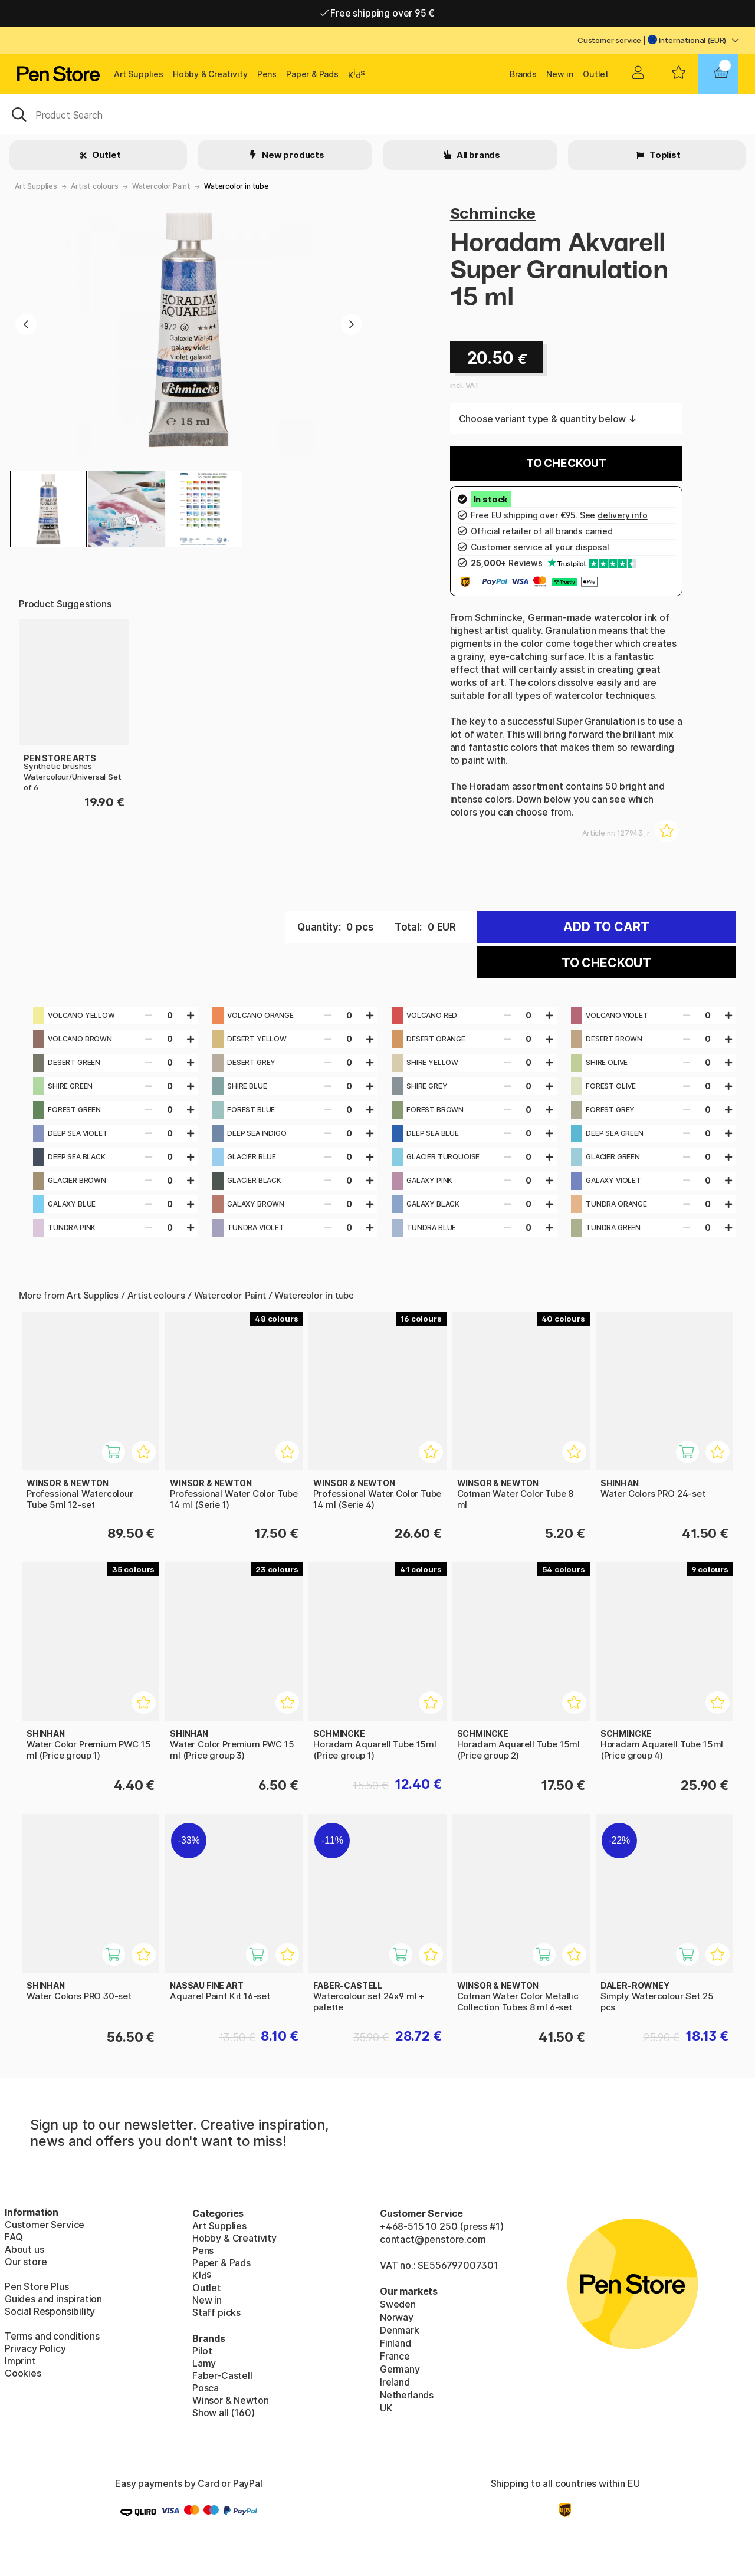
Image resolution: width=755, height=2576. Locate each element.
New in (559, 74)
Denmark (399, 2330)
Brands (523, 74)
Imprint (20, 2361)
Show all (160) (223, 2413)
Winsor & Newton (230, 2400)
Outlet (596, 74)
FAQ (13, 2237)
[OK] (377, 114)
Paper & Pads (312, 74)
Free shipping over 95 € (377, 13)
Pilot (202, 2351)
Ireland (395, 2382)
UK (386, 2408)
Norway (396, 2317)
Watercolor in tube (236, 186)
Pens (267, 74)
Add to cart (606, 926)
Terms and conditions (52, 2336)
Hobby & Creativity (210, 74)
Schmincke (493, 213)
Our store (26, 2262)
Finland (395, 2343)
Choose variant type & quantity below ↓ (548, 419)
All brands (477, 154)
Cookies (23, 2373)
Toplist (664, 154)
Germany (400, 2369)
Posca (205, 2388)
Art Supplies (138, 74)
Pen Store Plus (37, 2286)
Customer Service (44, 2224)
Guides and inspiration (53, 2299)
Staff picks (216, 2312)
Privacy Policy (35, 2348)
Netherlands (407, 2395)
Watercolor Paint (161, 186)
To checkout (566, 463)
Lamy (204, 2363)
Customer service (609, 40)
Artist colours (95, 186)
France (395, 2356)
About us (24, 2249)
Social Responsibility (50, 2311)
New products (292, 154)
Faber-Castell (222, 2375)
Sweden (398, 2304)
